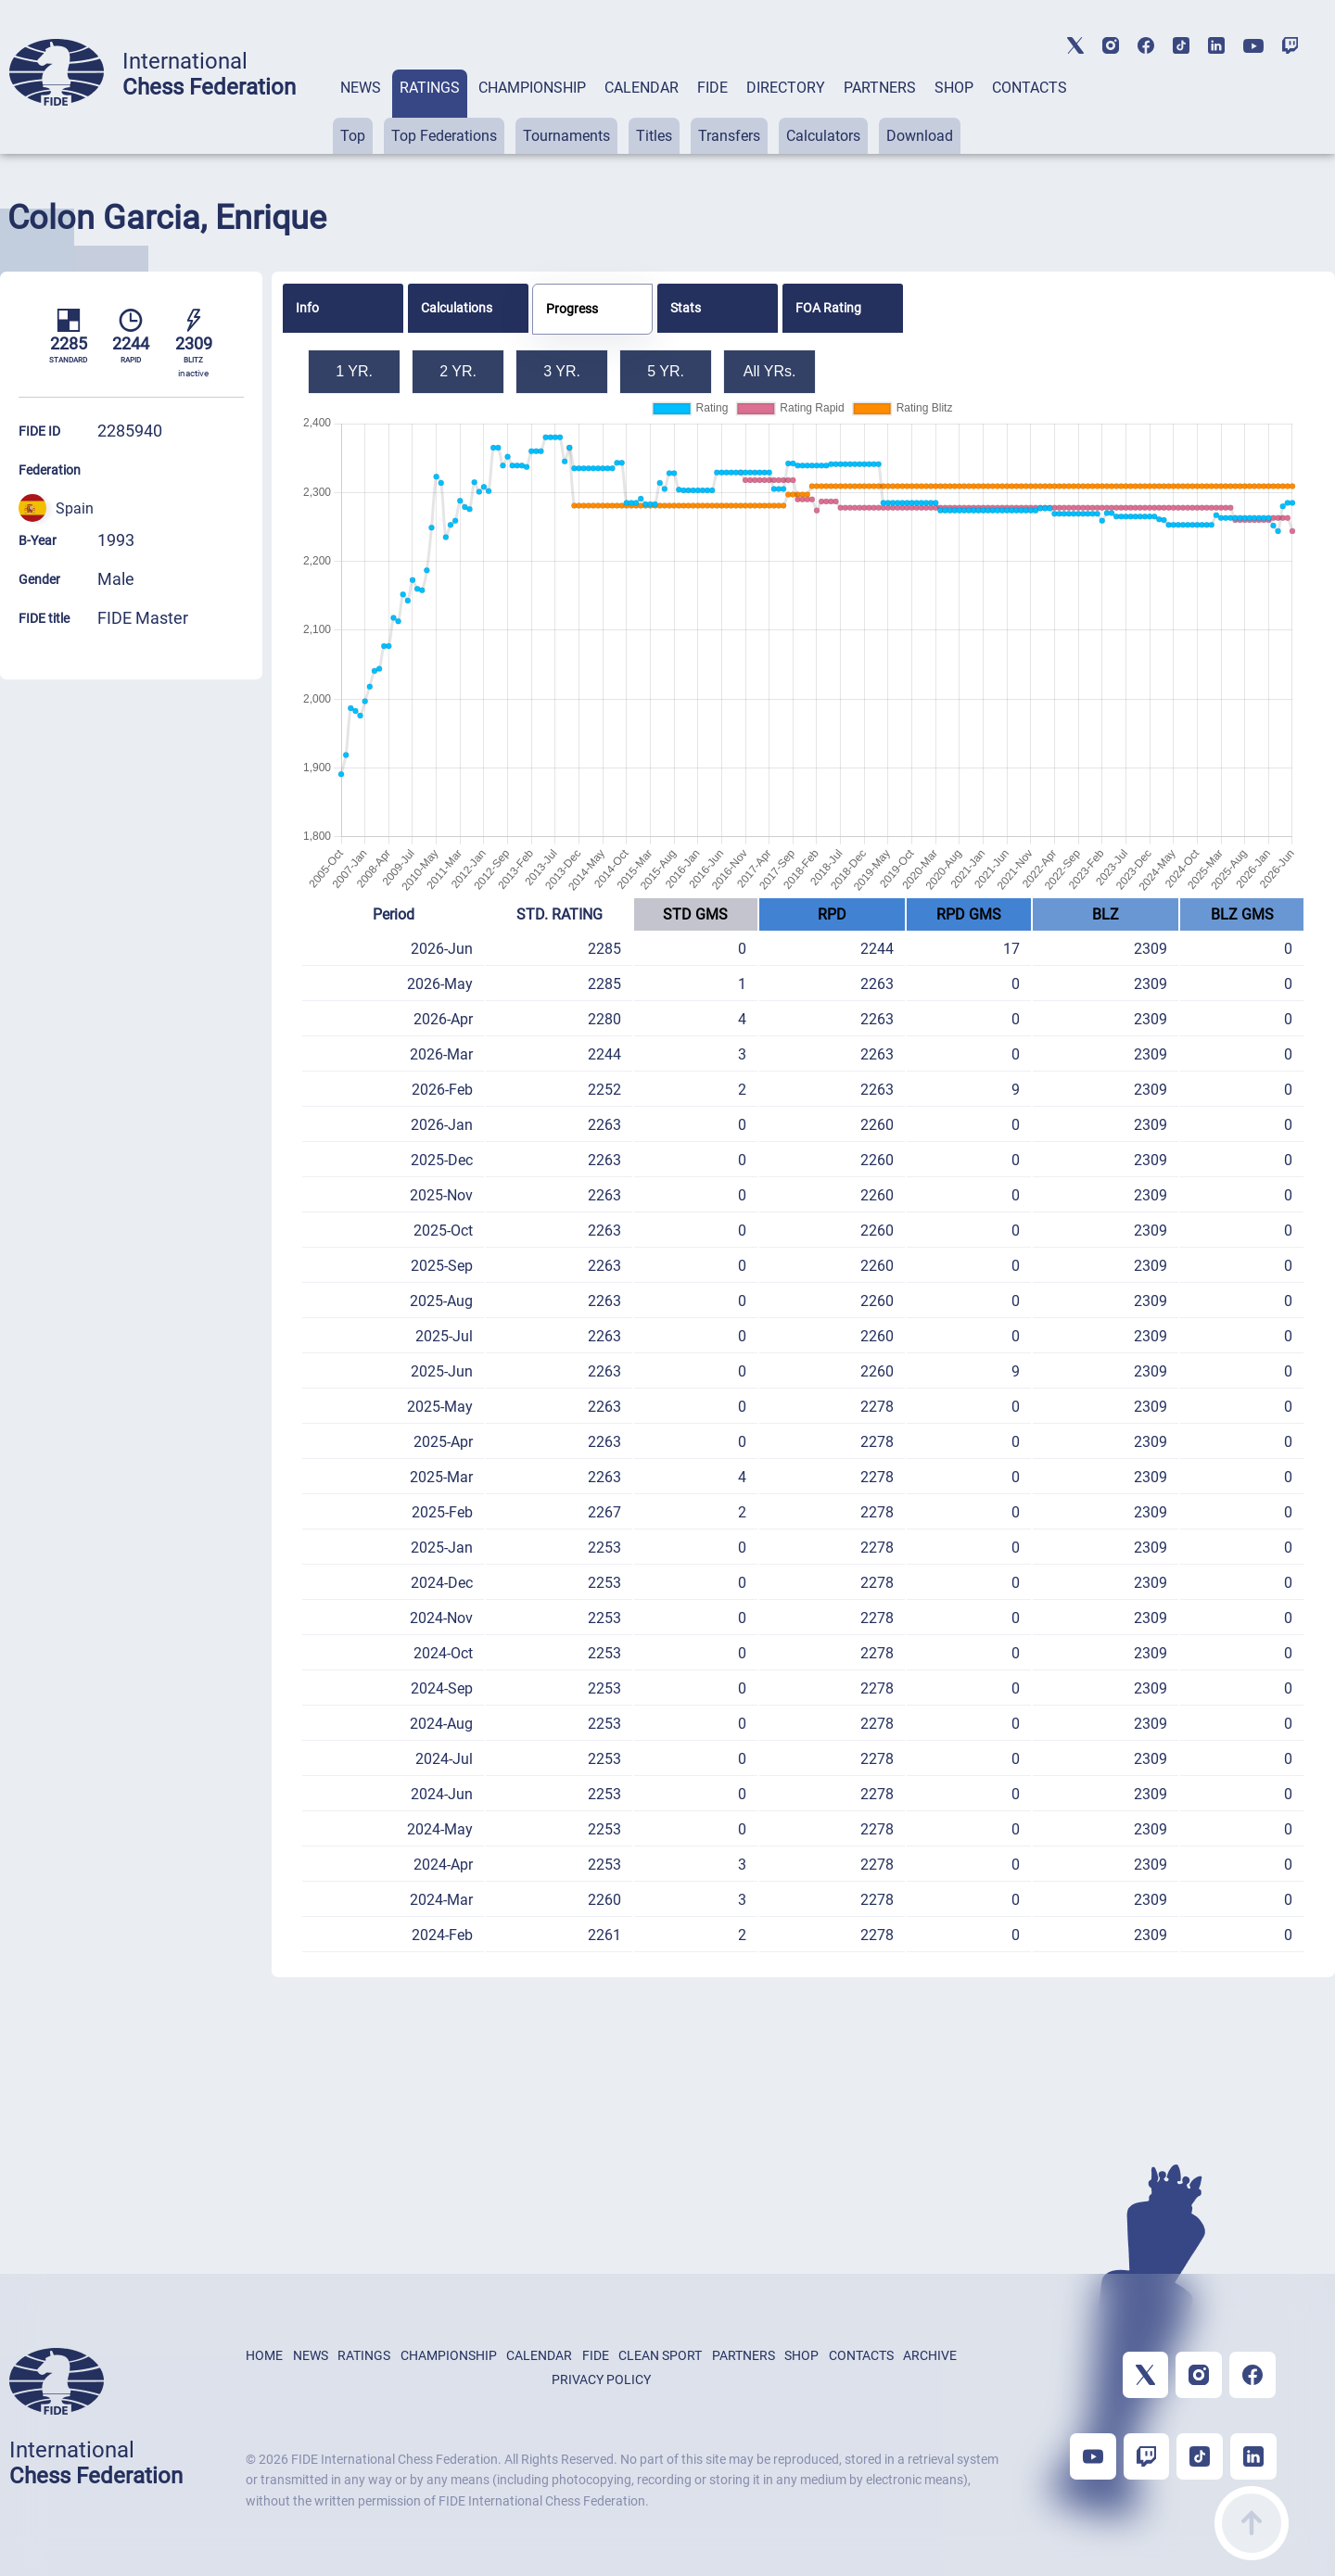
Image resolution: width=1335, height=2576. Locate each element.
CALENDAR (641, 87)
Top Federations (444, 136)
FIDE (712, 87)
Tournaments (566, 136)
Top (352, 136)
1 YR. (354, 371)
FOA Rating (828, 307)
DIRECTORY (785, 87)
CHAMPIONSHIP (532, 87)
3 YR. (561, 371)
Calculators (823, 136)
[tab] (360, 112)
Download (919, 136)
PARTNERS (880, 87)
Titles (654, 136)
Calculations (456, 307)
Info (307, 307)
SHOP (953, 87)
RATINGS (430, 87)
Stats (685, 307)
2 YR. (458, 371)
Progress (572, 308)
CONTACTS (1029, 87)
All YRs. (770, 371)
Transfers (729, 136)
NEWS (360, 87)
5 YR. (665, 371)
